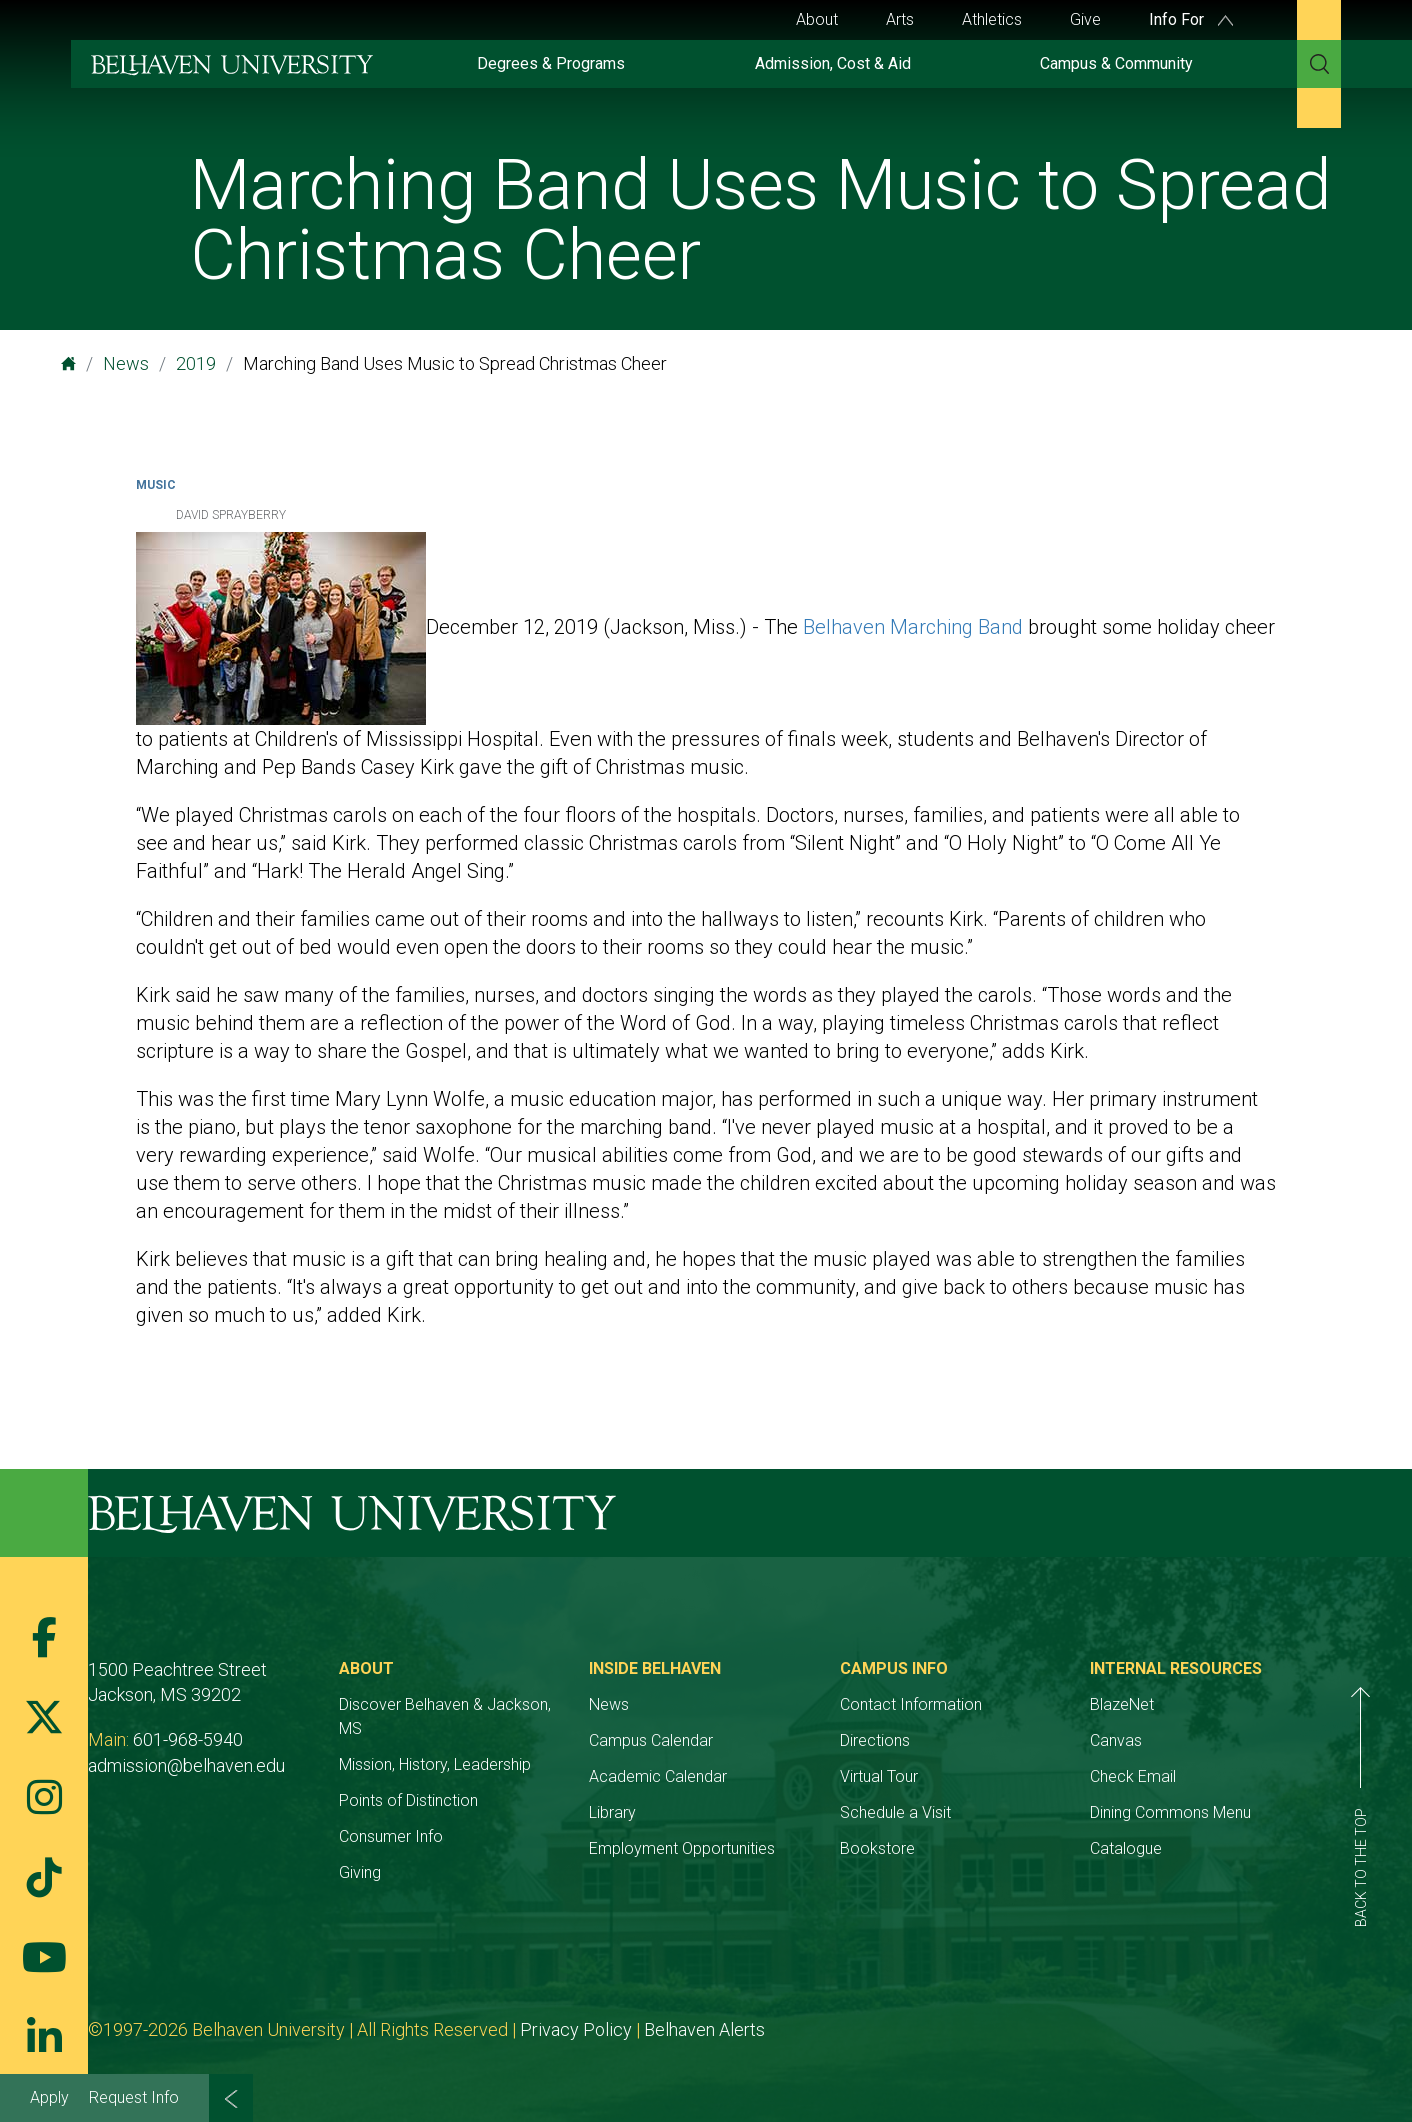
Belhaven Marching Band (913, 627)
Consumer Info (391, 1836)
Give (1085, 19)
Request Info (134, 2097)
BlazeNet (1122, 1704)
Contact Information (911, 1704)
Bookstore (877, 1848)
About (817, 19)
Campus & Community (1116, 63)
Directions (875, 1740)
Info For (1191, 19)
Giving (360, 1872)
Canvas (1116, 1740)
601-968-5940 (188, 1739)
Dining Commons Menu (1170, 1812)
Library (612, 1812)
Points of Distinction (408, 1800)
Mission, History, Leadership (435, 1764)
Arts (900, 19)
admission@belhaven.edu (186, 1765)
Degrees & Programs (551, 63)
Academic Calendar (658, 1776)
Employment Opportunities (682, 1848)
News (126, 363)
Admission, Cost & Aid (833, 63)
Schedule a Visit (895, 1812)
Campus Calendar (651, 1740)
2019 (196, 363)
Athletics (992, 19)
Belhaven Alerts (704, 2029)
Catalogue (1126, 1848)
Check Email (1133, 1776)
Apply (49, 2097)
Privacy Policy (576, 2029)
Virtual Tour (879, 1776)
